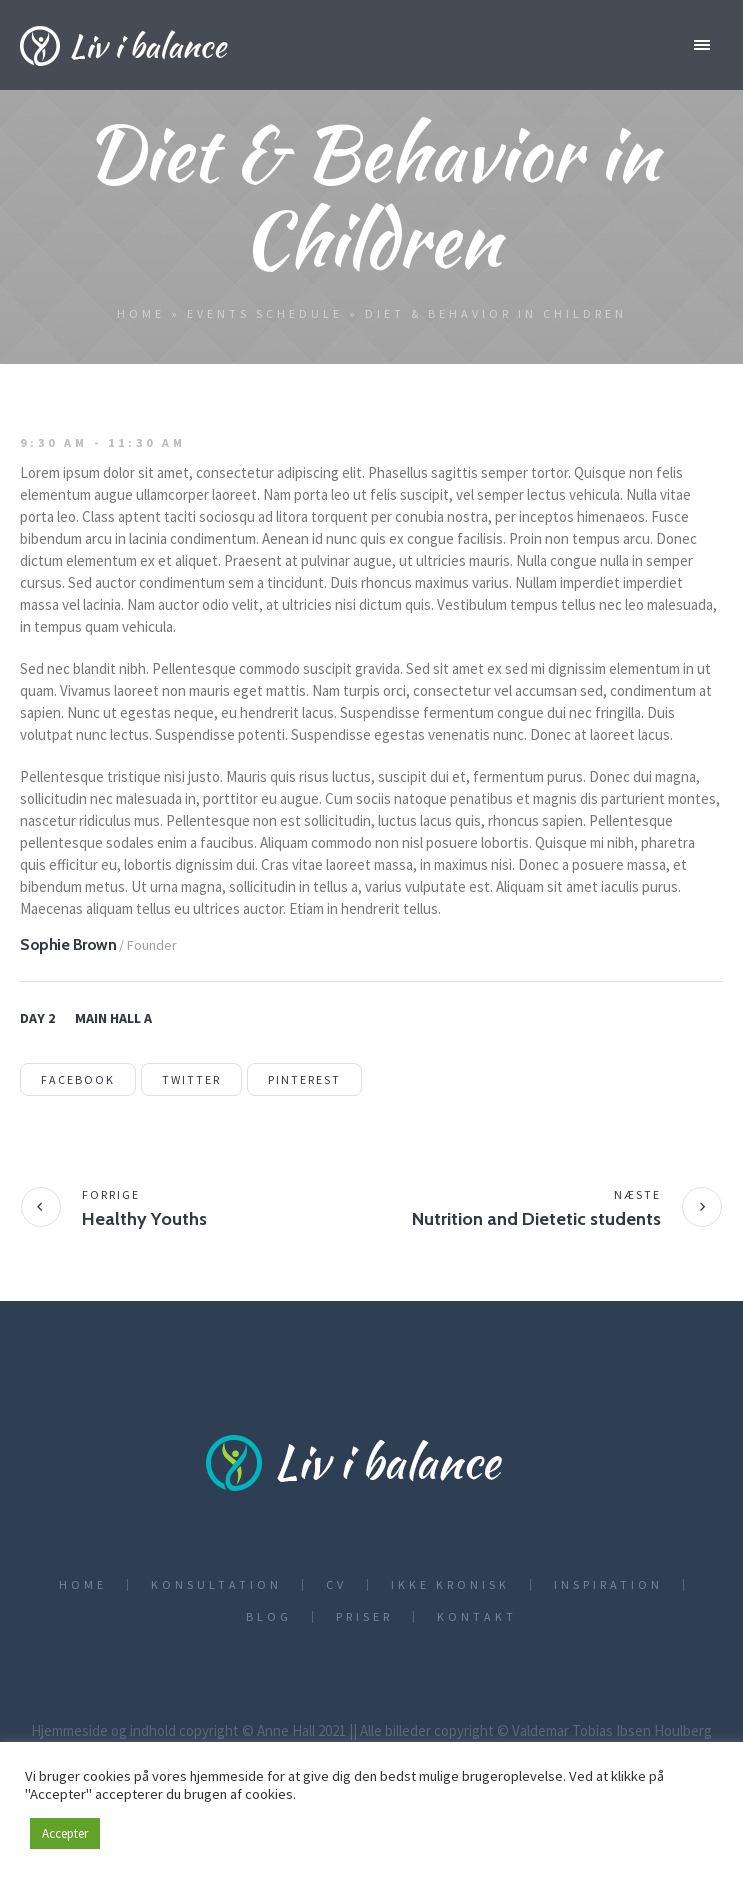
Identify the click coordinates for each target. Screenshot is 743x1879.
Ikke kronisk (450, 1585)
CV (336, 1585)
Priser (364, 1617)
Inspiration (608, 1585)
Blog (269, 1617)
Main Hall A (113, 1018)
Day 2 (37, 1018)
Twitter (191, 1079)
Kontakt (477, 1617)
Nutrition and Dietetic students (536, 1219)
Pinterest (304, 1079)
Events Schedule (265, 313)
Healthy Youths (144, 1219)
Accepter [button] (65, 1833)
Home (141, 313)
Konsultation (216, 1585)
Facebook (78, 1079)
